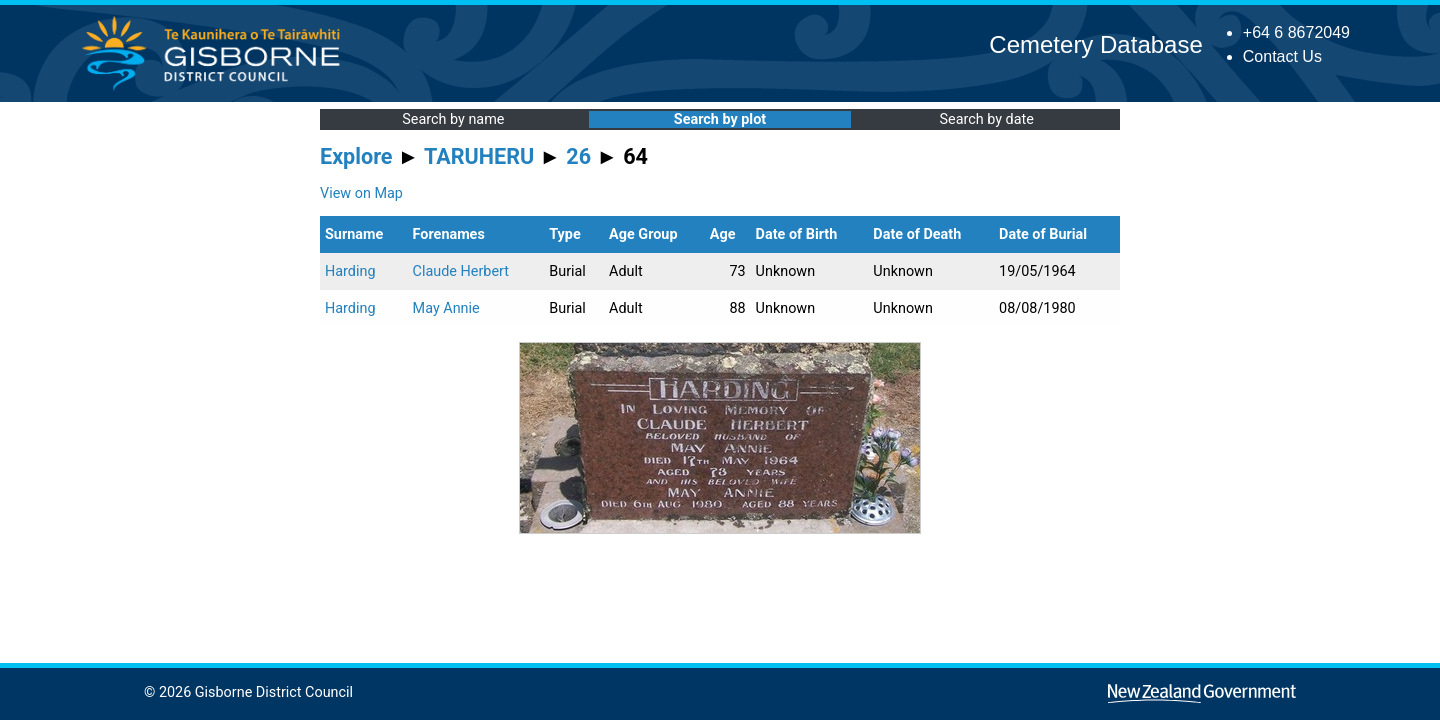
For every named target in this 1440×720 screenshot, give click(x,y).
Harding (350, 271)
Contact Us (1282, 56)
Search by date (986, 119)
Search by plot (720, 119)
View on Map (361, 193)
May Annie (446, 308)
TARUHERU (479, 156)
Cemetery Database (1095, 44)
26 (578, 156)
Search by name (453, 119)
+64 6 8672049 (1296, 32)
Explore (356, 156)
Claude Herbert (461, 271)
